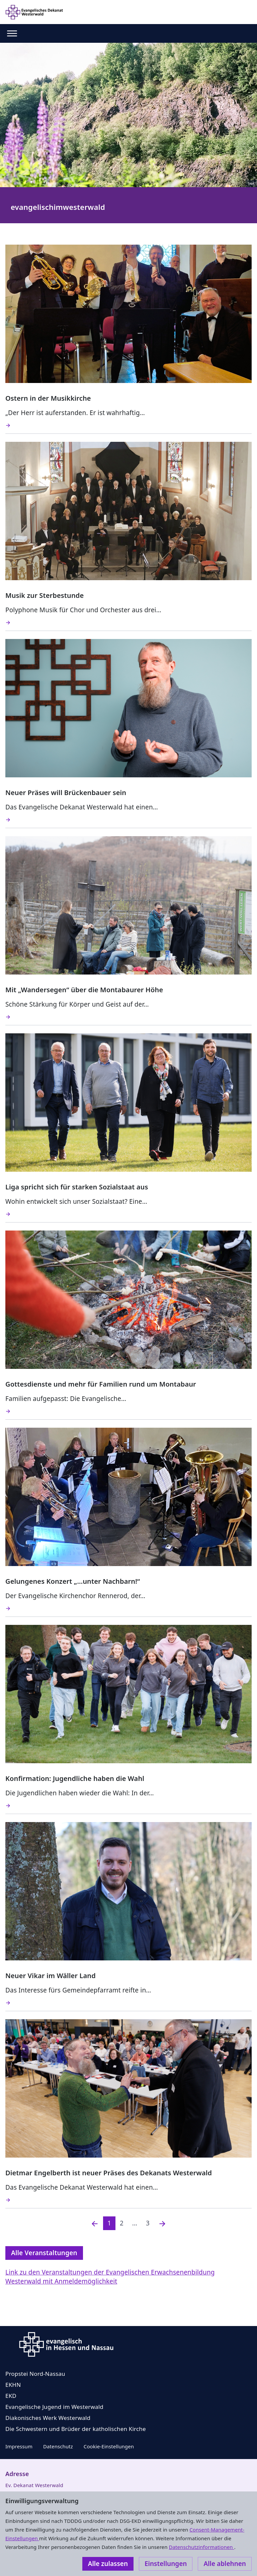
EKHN (13, 2385)
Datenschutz (58, 2446)
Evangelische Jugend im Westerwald (54, 2407)
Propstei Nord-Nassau (35, 2373)
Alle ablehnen (224, 2563)
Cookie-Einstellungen (109, 2446)
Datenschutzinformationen (201, 2547)
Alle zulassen (108, 2563)
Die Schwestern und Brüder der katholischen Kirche (75, 2429)
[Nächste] (162, 2223)
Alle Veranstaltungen (44, 2252)
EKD (10, 2396)
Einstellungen (166, 2563)
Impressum (18, 2446)
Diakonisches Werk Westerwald (47, 2418)
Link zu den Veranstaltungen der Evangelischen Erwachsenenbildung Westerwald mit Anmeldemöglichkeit (110, 2277)
